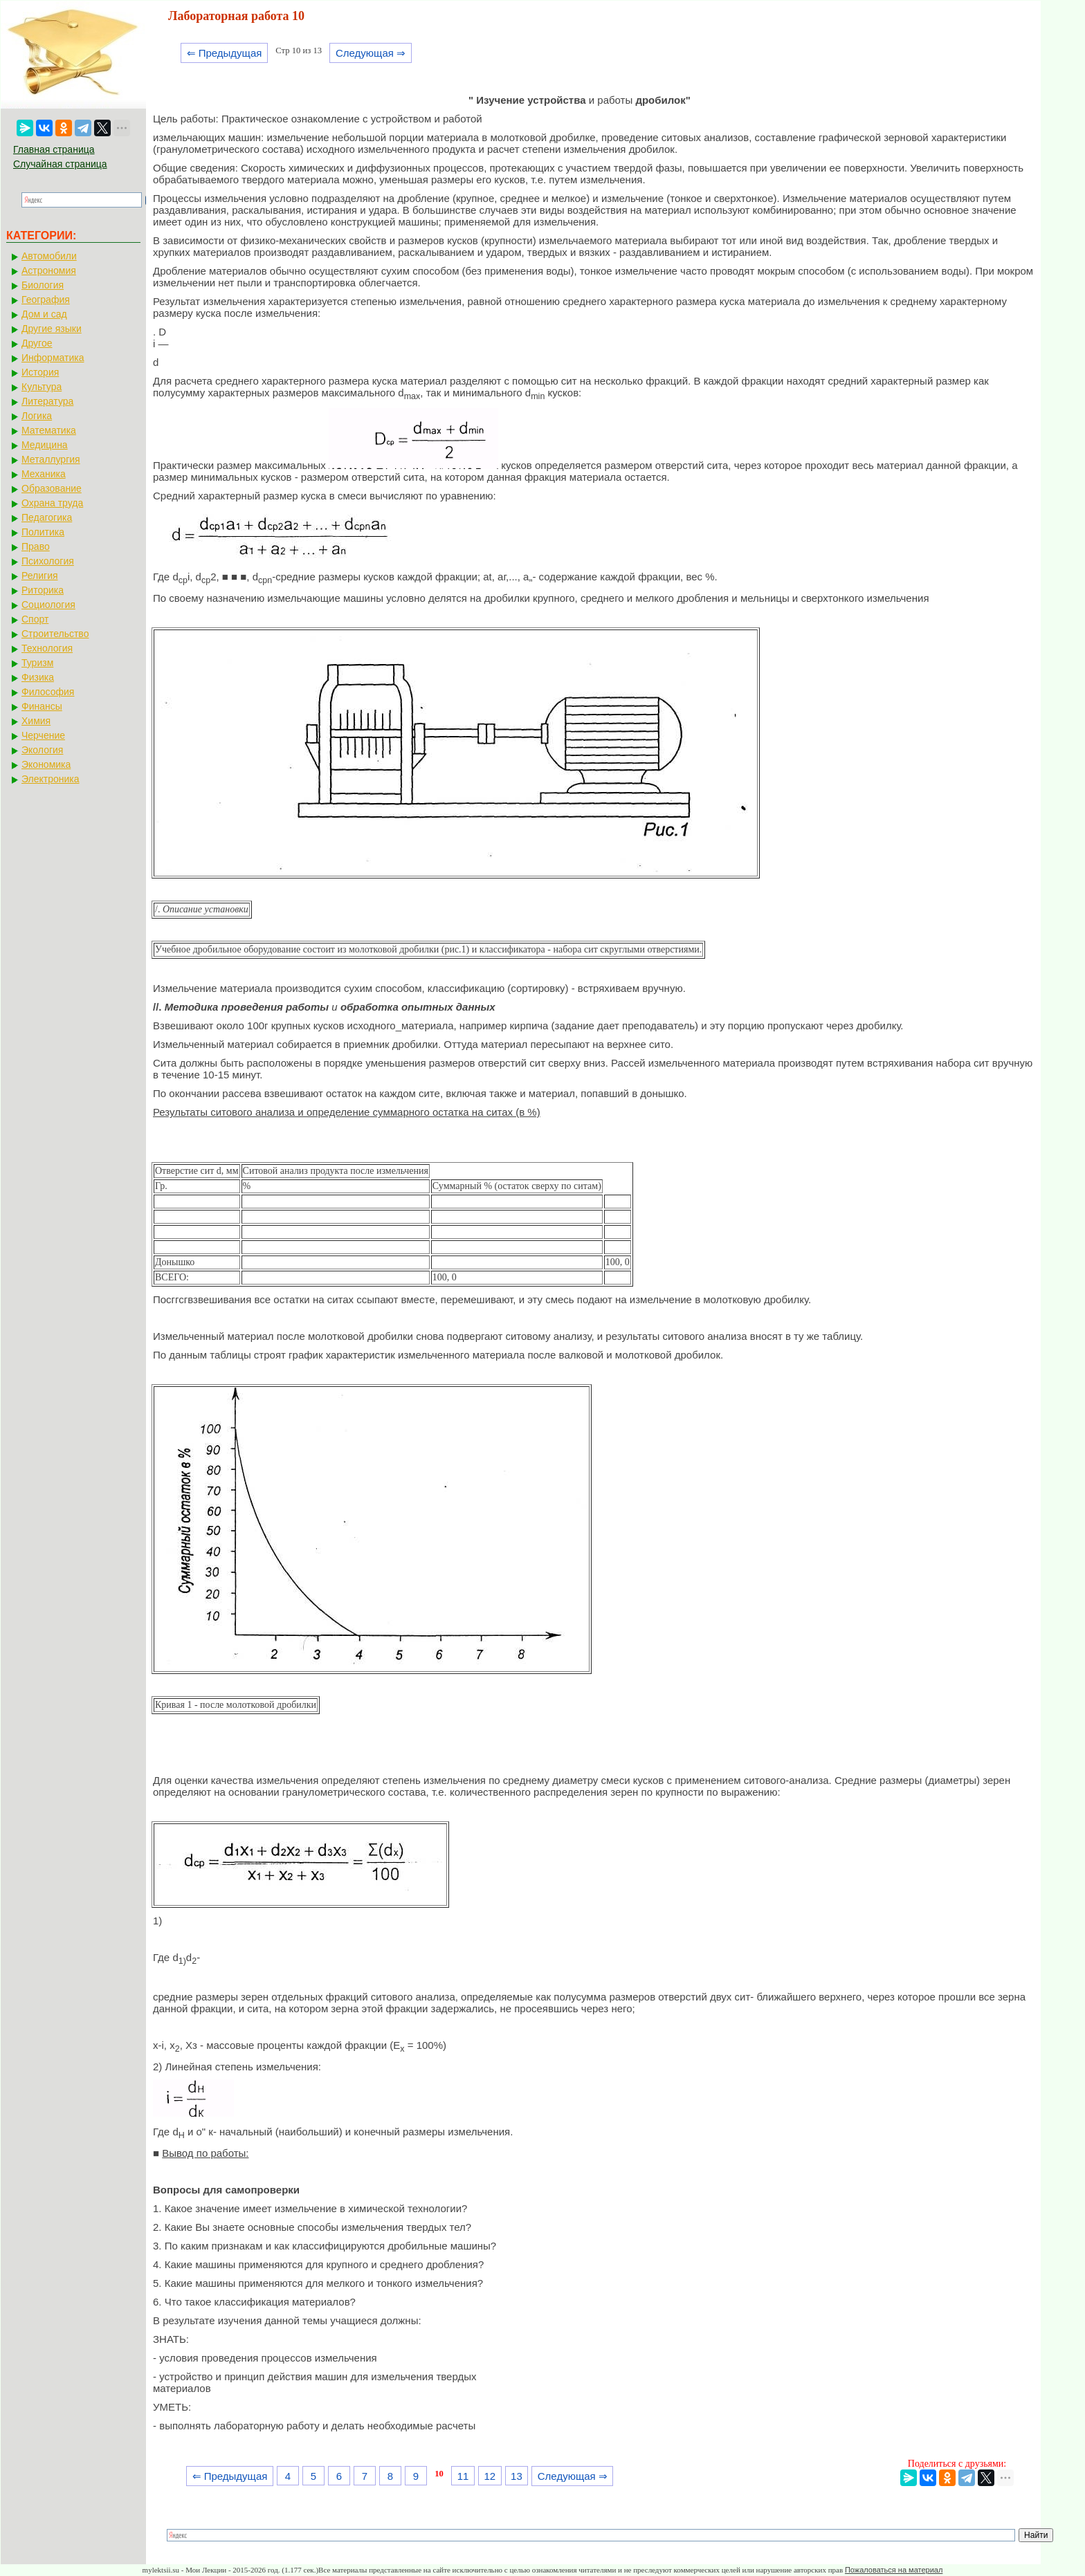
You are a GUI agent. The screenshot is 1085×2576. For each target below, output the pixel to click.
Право (35, 546)
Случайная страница (60, 163)
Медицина (44, 444)
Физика (37, 677)
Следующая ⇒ (370, 53)
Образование (51, 488)
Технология (47, 648)
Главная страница (54, 149)
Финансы (41, 706)
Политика (42, 531)
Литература (47, 401)
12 (489, 2476)
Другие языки (51, 328)
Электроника (50, 778)
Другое (36, 343)
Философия (47, 691)
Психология (47, 561)
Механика (43, 473)
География (45, 299)
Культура (41, 386)
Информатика (52, 357)
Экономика (46, 764)
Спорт (34, 619)
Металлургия (50, 459)
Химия (36, 720)
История (40, 372)
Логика (36, 415)
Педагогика (46, 517)
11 (463, 2476)
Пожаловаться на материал (893, 2570)
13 (516, 2476)
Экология (42, 749)
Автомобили (49, 255)
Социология (48, 604)
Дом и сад (44, 314)
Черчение (43, 735)
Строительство (55, 633)
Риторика (42, 590)
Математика (48, 430)
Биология (42, 285)
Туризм (37, 662)
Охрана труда (52, 502)
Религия (39, 575)
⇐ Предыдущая (224, 53)
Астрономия (48, 270)
